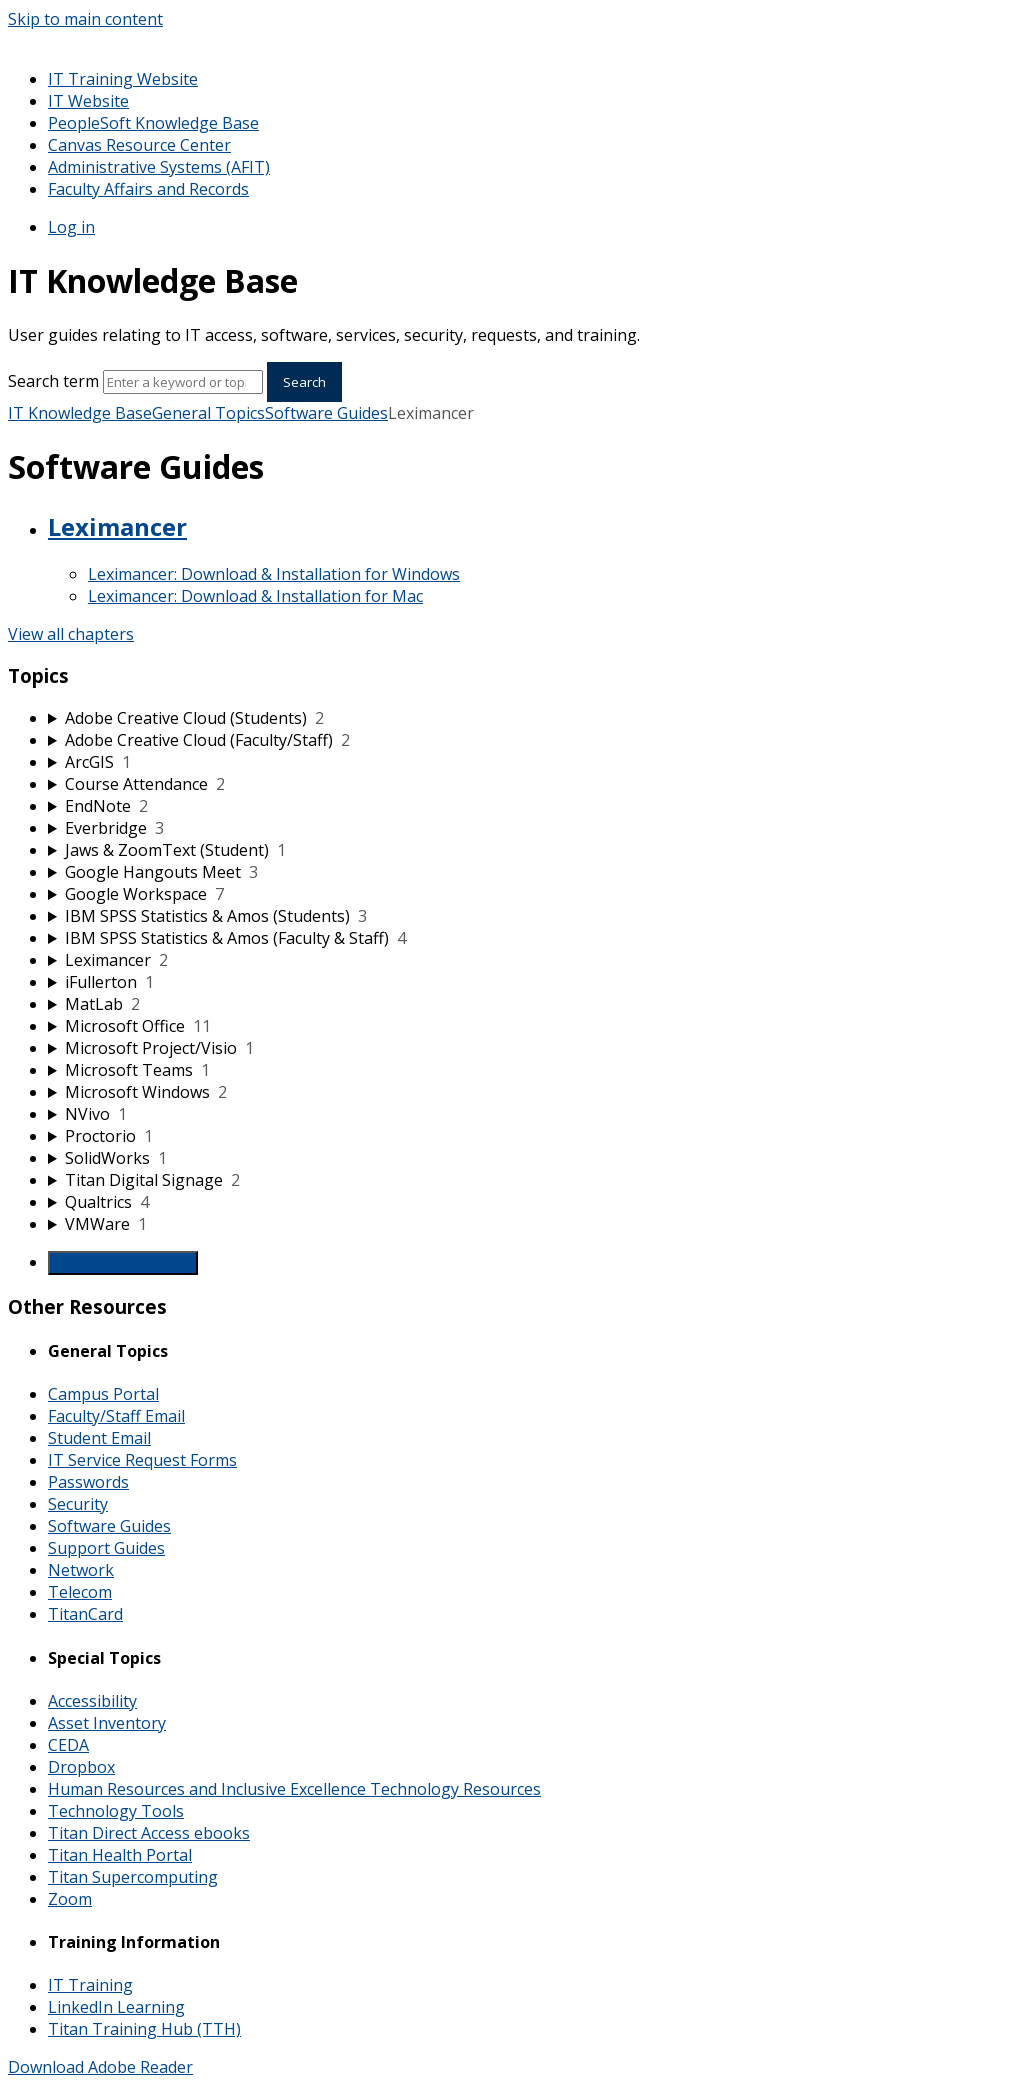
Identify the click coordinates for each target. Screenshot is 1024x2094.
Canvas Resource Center (139, 145)
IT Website (88, 101)
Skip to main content (85, 19)
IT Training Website (123, 79)
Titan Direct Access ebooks (149, 1833)
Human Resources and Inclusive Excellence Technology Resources (294, 1789)
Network (81, 1570)
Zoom (70, 1899)
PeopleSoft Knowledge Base (153, 123)
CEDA (68, 1745)
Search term (53, 381)
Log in (71, 227)
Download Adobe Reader (100, 2067)
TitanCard (85, 1614)
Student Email (99, 1438)
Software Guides (326, 413)
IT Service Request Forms (142, 1460)
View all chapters (71, 634)
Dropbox (81, 1767)
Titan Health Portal (120, 1855)
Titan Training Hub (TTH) (144, 2029)
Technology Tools (116, 1811)
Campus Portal (103, 1394)
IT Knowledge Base (80, 413)
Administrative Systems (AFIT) (159, 167)
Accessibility (92, 1701)
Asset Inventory (107, 1723)
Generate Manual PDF (123, 1263)
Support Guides (106, 1548)
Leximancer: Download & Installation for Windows (274, 574)
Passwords (88, 1482)
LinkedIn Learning (116, 2007)
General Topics (208, 413)
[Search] (183, 382)
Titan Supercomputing (133, 1877)
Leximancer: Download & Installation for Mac (255, 596)
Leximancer (117, 526)
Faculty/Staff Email (116, 1416)
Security (78, 1504)
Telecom (80, 1592)
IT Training (90, 1985)
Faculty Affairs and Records (148, 189)
